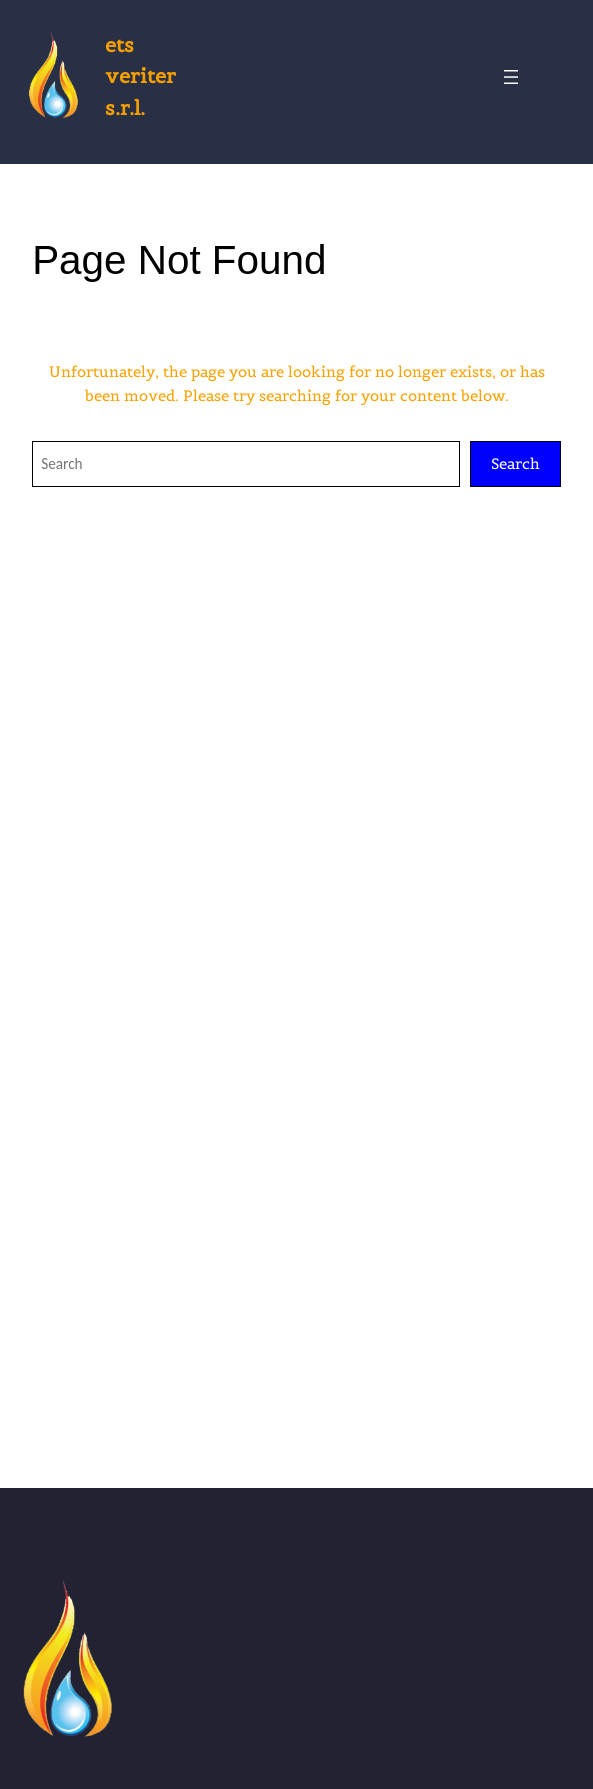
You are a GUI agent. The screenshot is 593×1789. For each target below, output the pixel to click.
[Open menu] (511, 77)
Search (515, 463)
